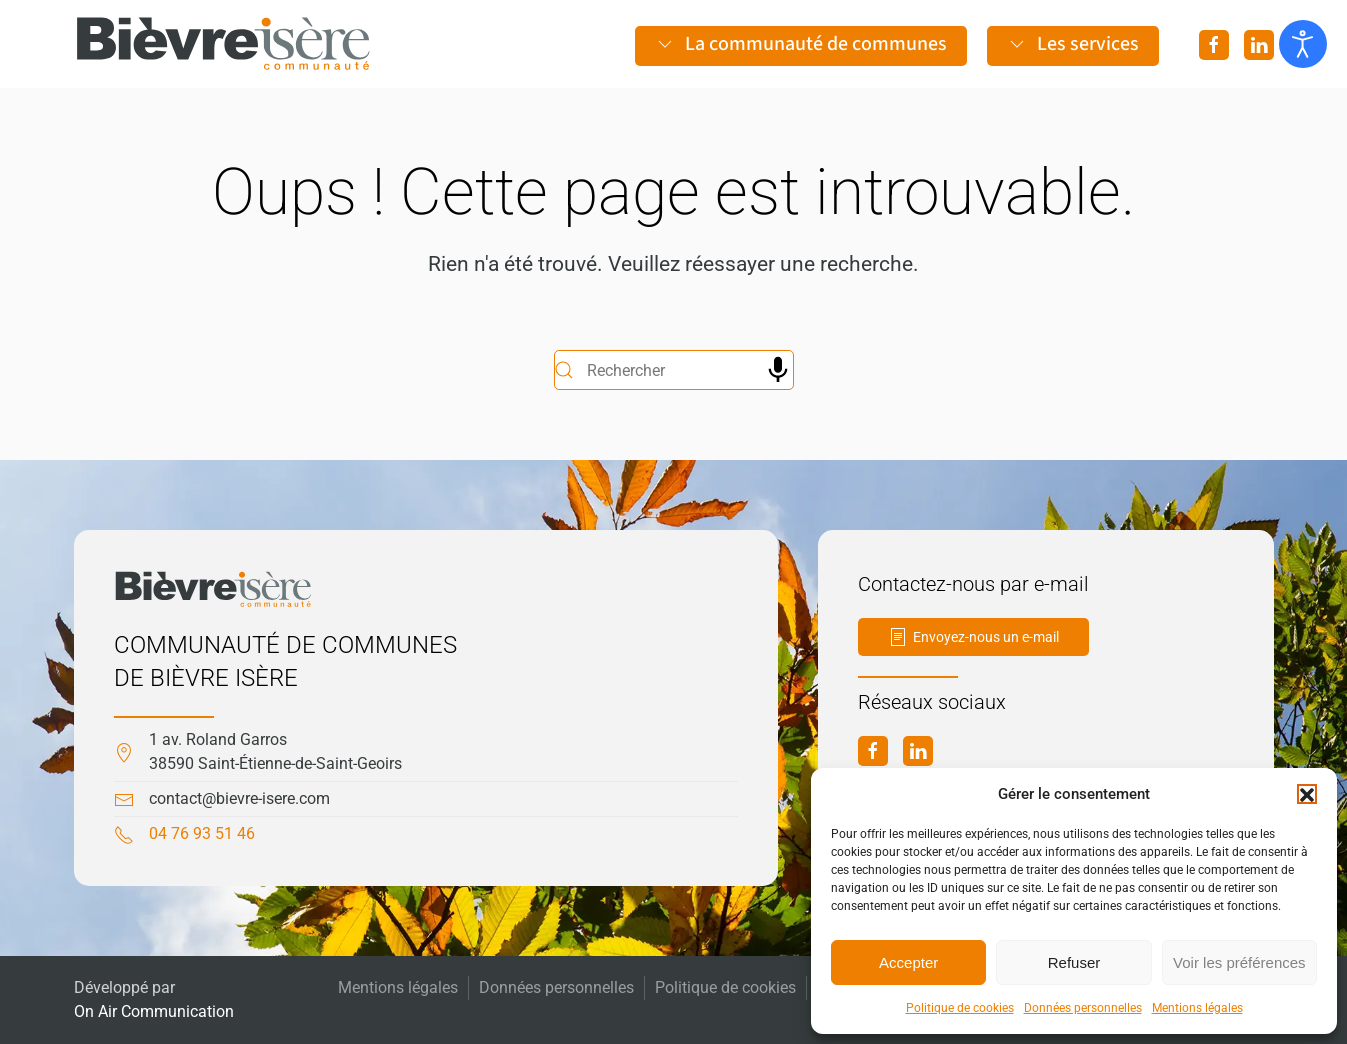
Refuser (1074, 962)
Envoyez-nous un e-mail (973, 637)
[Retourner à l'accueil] (224, 44)
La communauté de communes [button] (801, 44)
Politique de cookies (960, 1008)
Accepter (908, 962)
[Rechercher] (674, 370)
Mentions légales (1197, 1008)
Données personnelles (1083, 1008)
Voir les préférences (1239, 962)
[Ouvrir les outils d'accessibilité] (1303, 44)
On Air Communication (154, 1011)
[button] (1307, 794)
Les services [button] (1073, 44)
